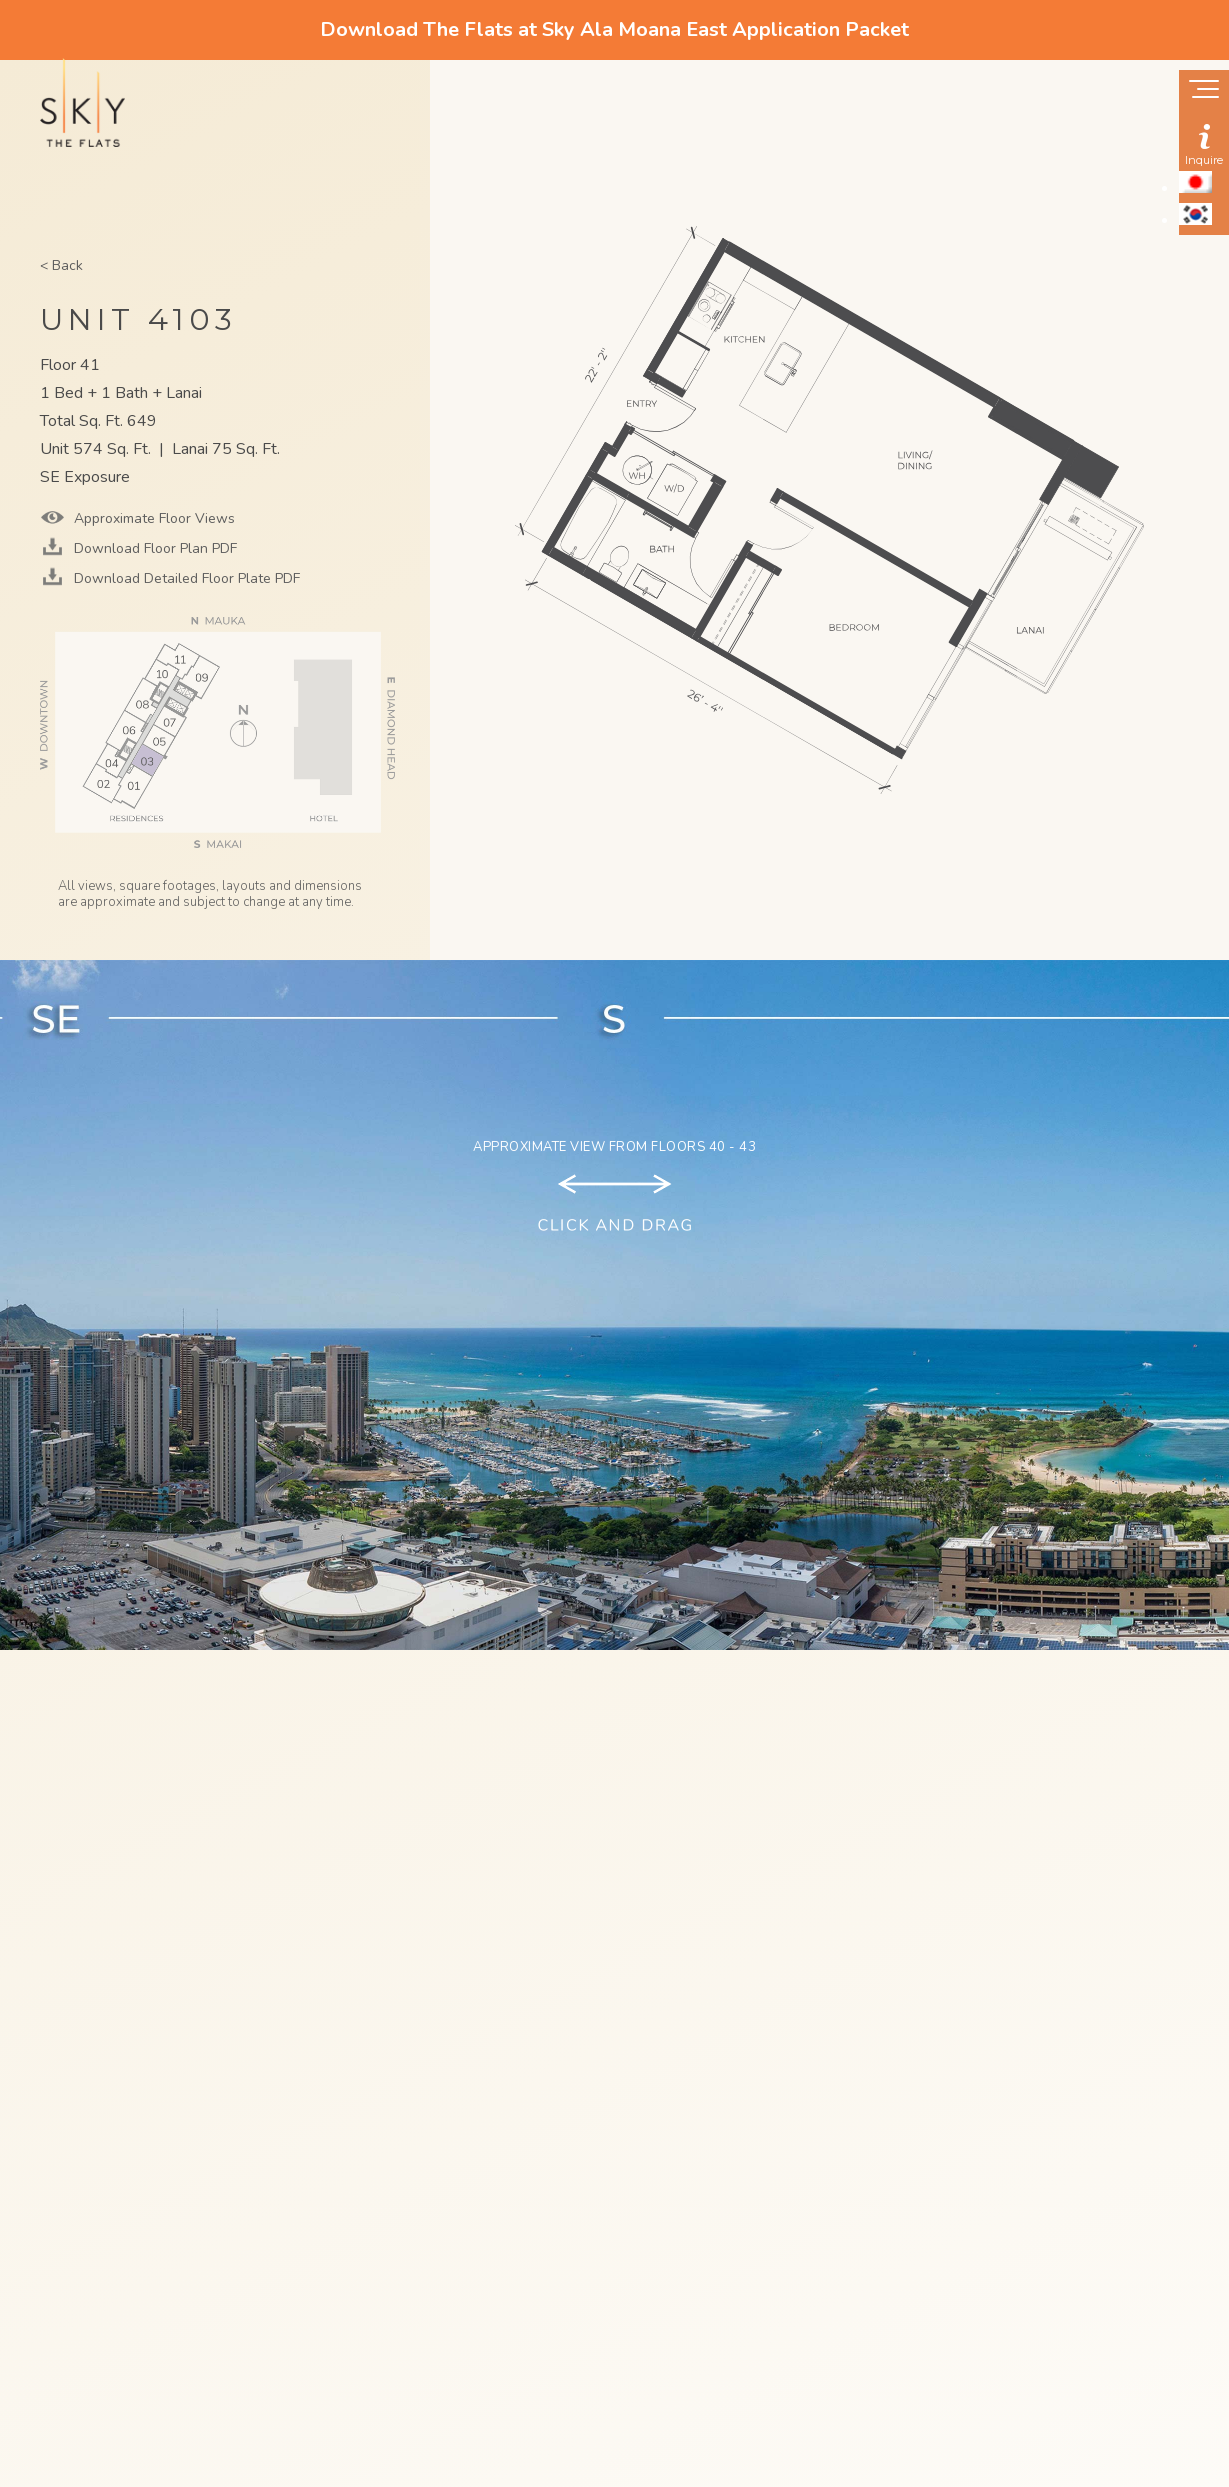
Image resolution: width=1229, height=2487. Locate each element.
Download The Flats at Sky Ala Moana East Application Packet (614, 29)
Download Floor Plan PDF (153, 548)
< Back (61, 265)
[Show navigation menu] (1204, 91)
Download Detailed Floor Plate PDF (185, 578)
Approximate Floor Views (152, 518)
